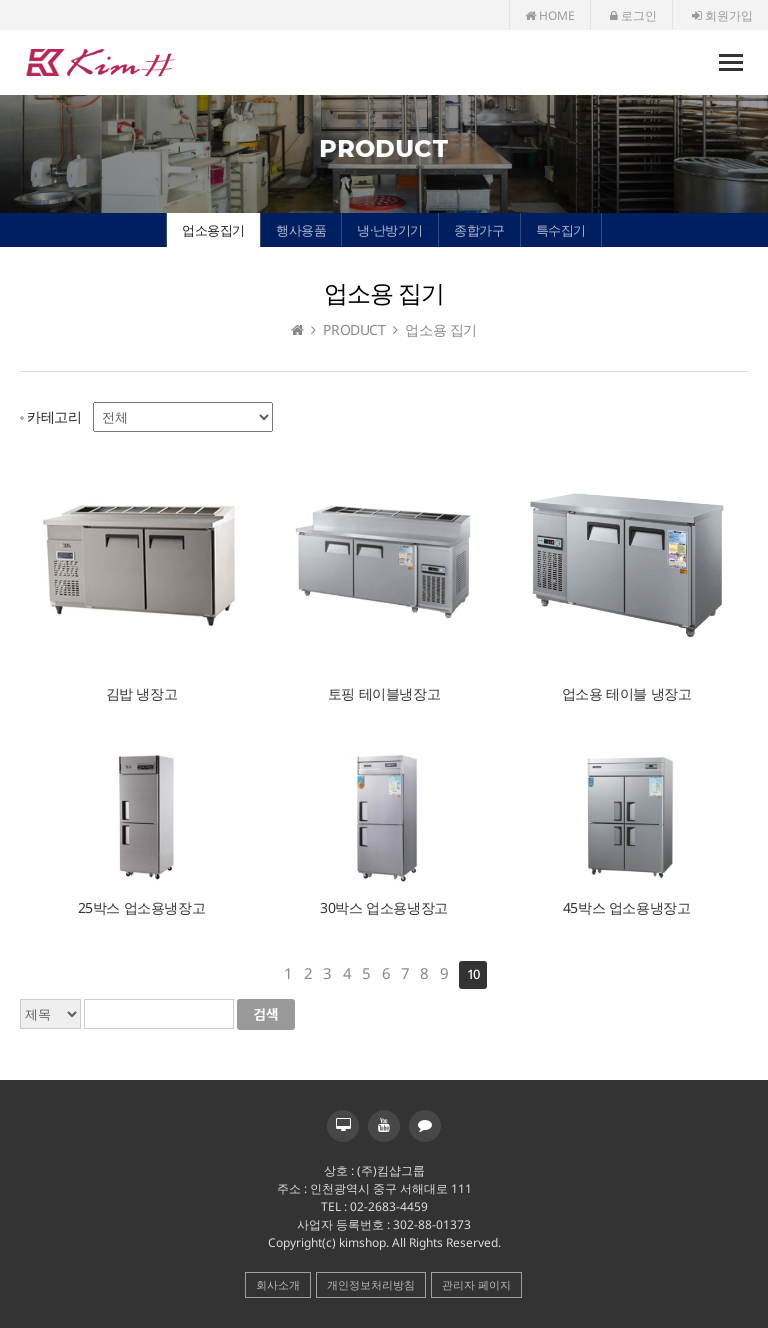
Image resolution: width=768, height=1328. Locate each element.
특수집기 (561, 230)
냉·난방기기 (390, 230)
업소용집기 (213, 230)
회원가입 (722, 15)
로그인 (633, 15)
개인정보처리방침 (371, 1284)
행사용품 (301, 230)
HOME (550, 15)
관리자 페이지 (476, 1284)
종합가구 (479, 230)
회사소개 (278, 1284)
